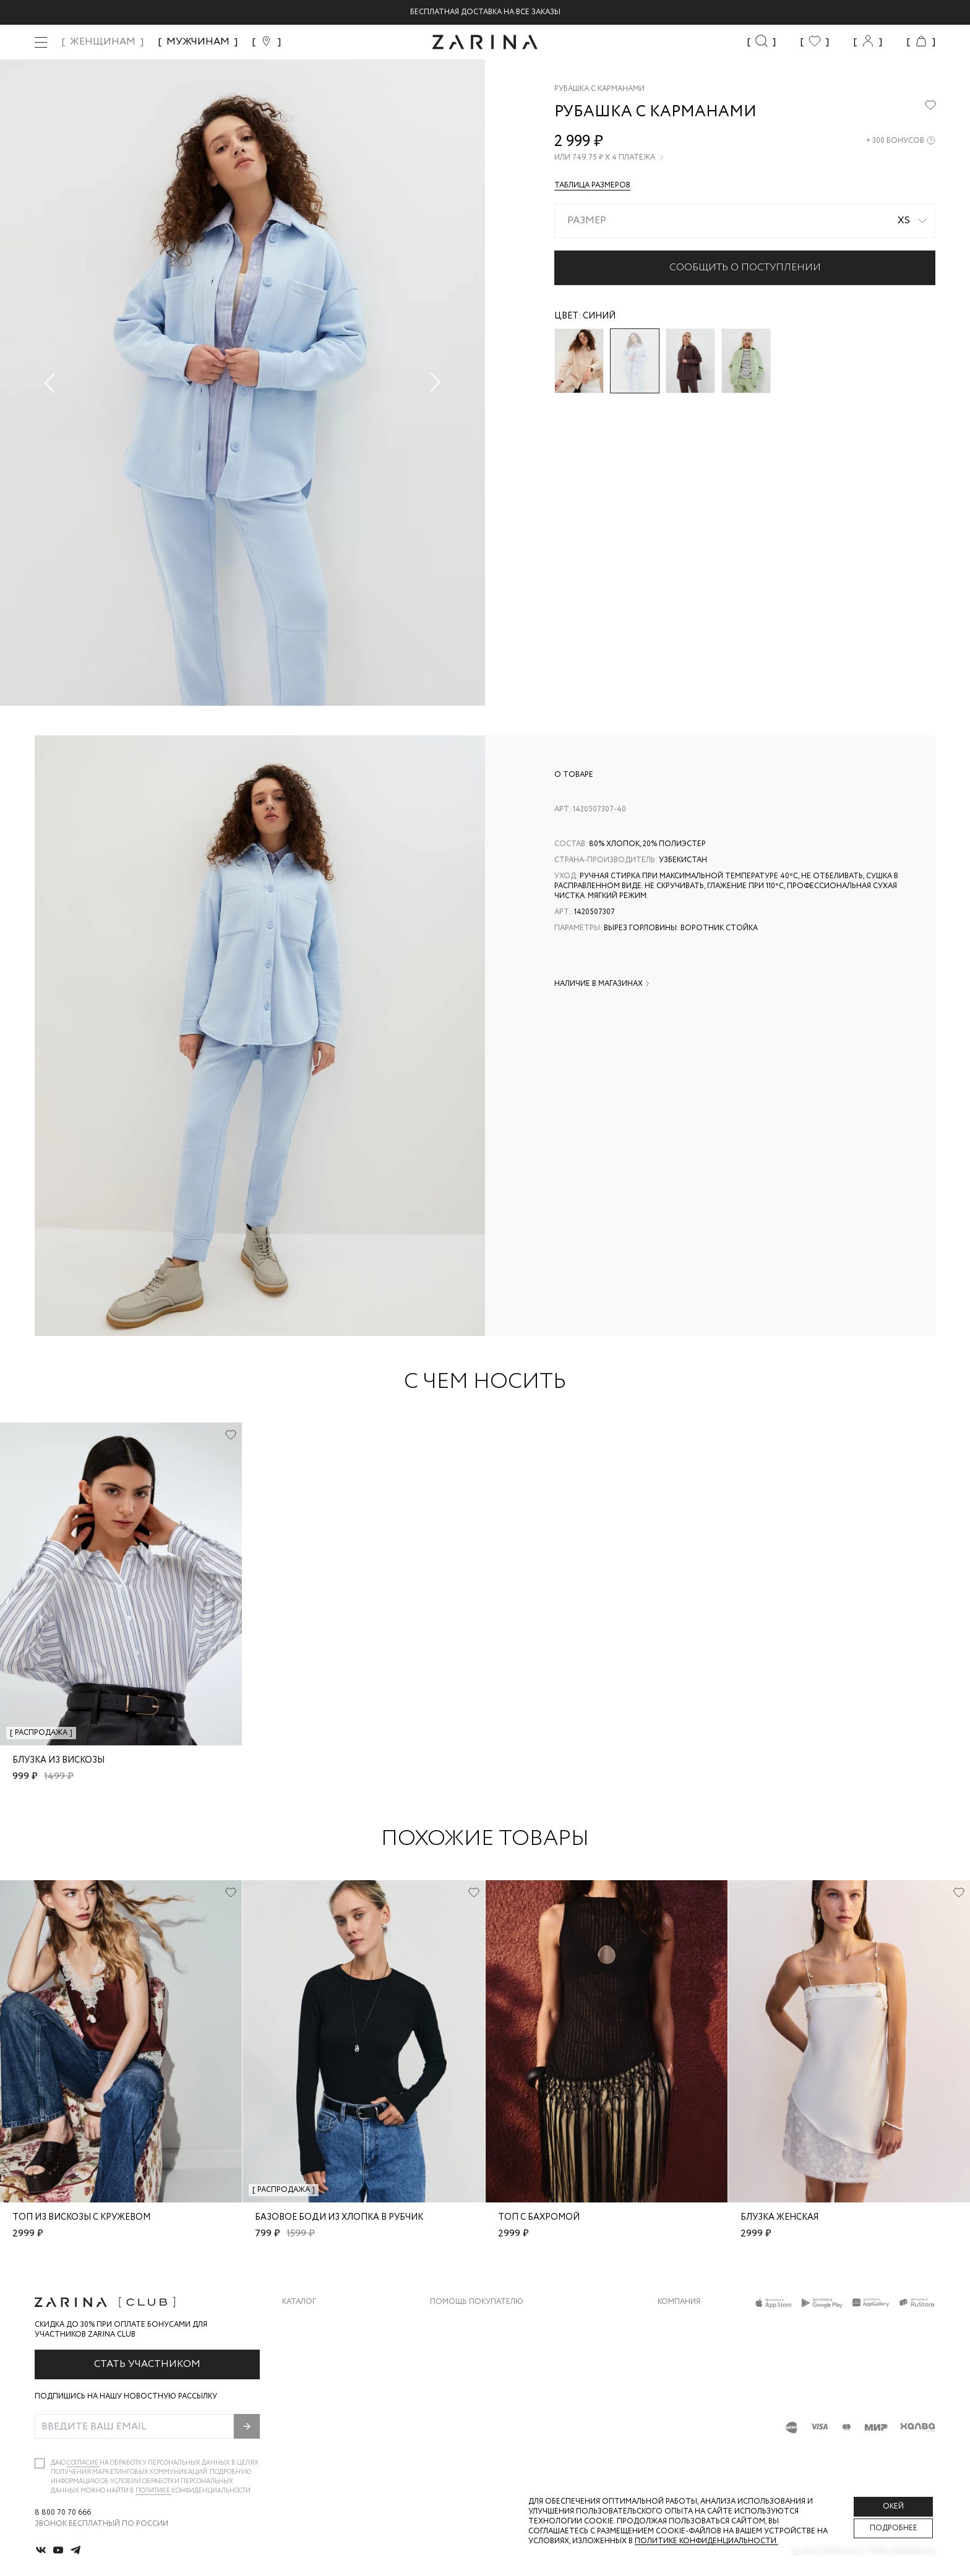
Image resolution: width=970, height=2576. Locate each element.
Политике (153, 2491)
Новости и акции (695, 2395)
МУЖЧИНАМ (198, 42)
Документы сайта (468, 2444)
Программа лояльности (481, 2395)
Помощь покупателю (476, 2302)
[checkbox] (40, 2463)
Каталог (299, 2302)
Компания (679, 2302)
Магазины (678, 2420)
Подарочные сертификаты (487, 2420)
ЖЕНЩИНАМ (102, 42)
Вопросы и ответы (470, 2370)
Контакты (679, 2370)
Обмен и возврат (465, 2345)
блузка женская (779, 2217)
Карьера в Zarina (691, 2345)
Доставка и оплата (471, 2321)
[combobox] (744, 220)
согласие (83, 2463)
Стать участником (147, 2364)
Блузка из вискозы (58, 1760)
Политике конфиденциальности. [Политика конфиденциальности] (706, 2541)
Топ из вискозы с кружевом (81, 2217)
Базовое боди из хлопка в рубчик (339, 2217)
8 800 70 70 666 (63, 2513)
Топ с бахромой (539, 2217)
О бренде (676, 2321)
